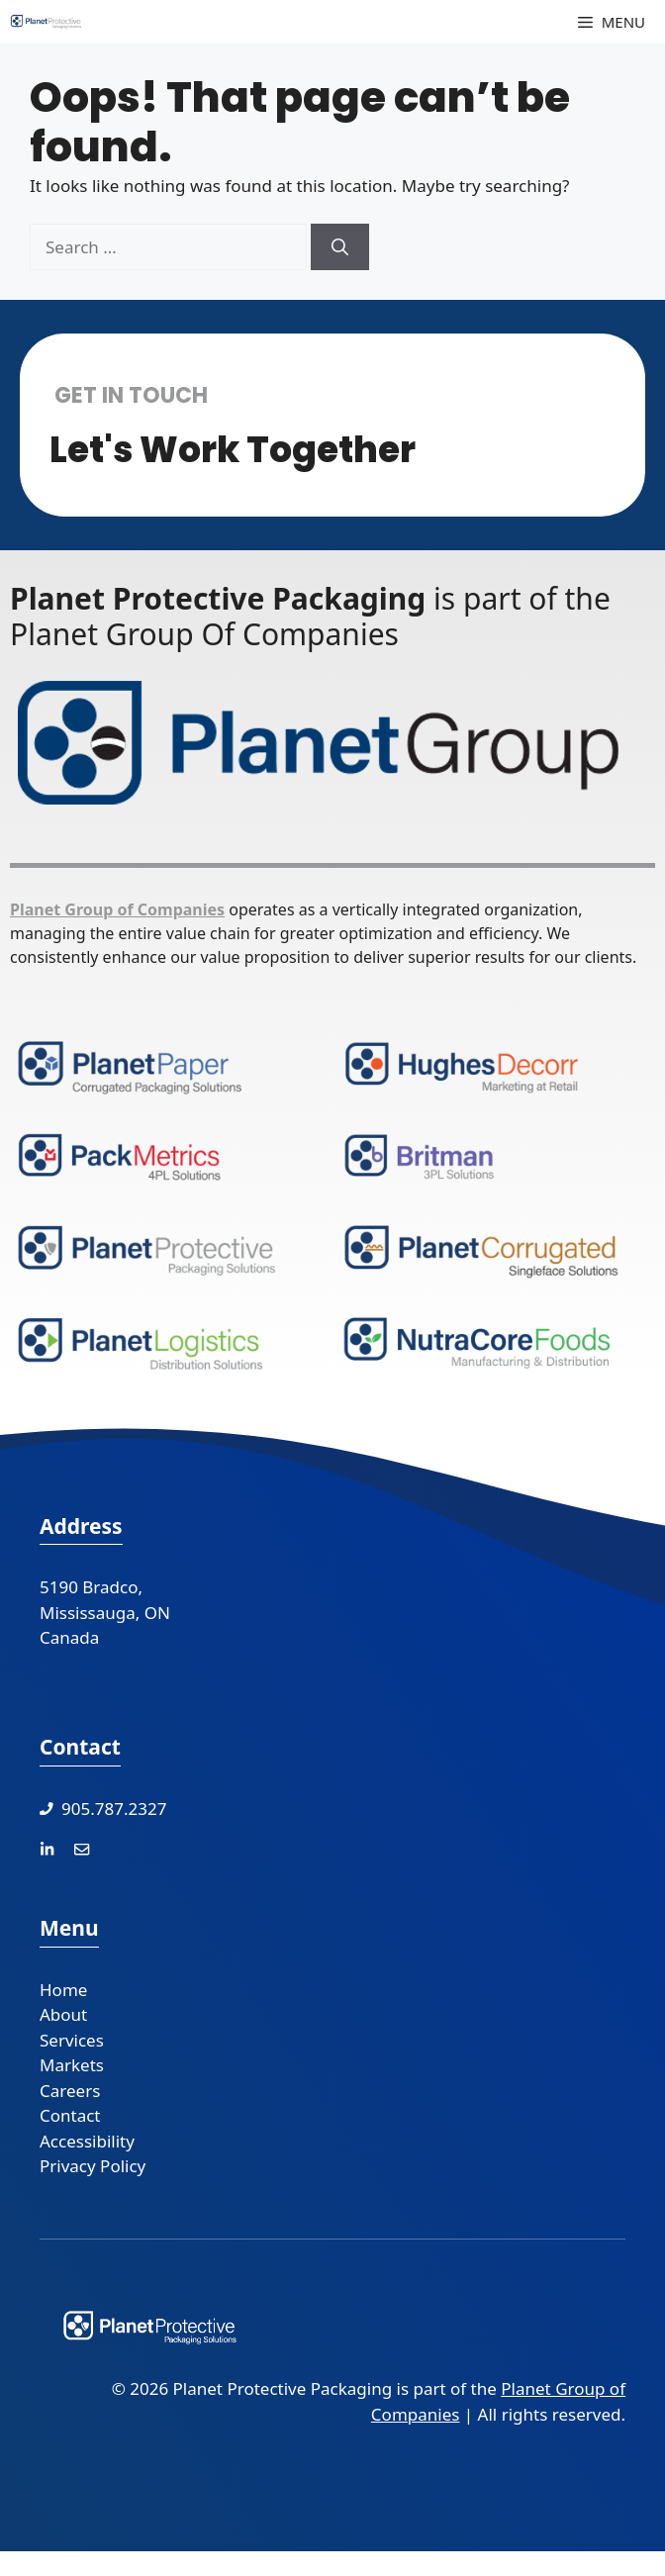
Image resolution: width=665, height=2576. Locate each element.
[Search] (340, 247)
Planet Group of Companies (117, 909)
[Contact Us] (81, 1849)
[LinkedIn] (47, 1849)
